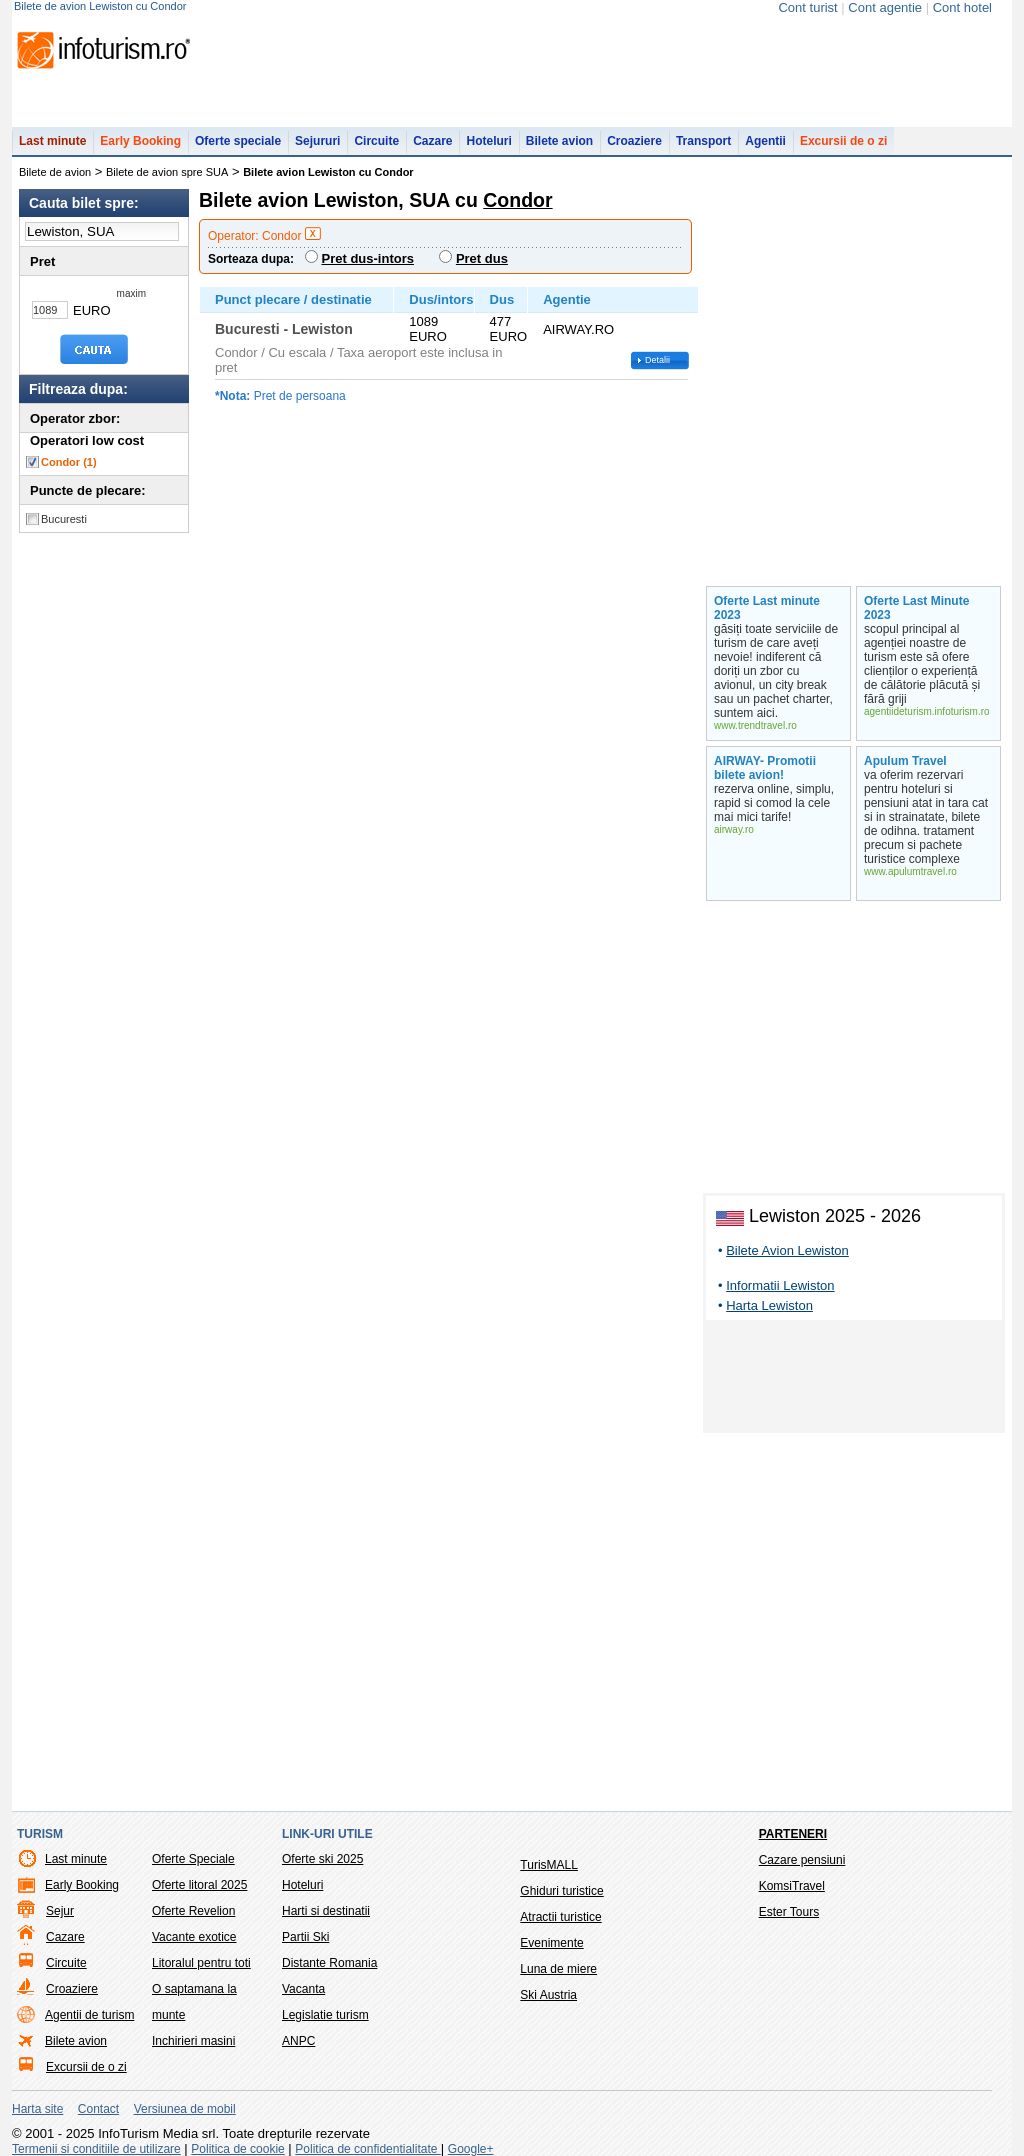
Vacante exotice (194, 1937)
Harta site (37, 2109)
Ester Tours (789, 1912)
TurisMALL (549, 1865)
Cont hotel (962, 7)
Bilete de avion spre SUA (167, 172)
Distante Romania (329, 1963)
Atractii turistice (560, 1917)
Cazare (432, 141)
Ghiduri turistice (561, 1891)
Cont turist (807, 7)
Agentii (765, 141)
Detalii (657, 360)
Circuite (376, 141)
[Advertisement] (854, 1380)
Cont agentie (885, 7)
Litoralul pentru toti (201, 1963)
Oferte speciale (238, 141)
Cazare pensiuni (802, 1860)
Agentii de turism (89, 2015)
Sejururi (317, 141)
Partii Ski (305, 1937)
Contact (98, 2109)
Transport (703, 141)
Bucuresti (64, 519)
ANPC (298, 2041)
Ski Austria (548, 1995)
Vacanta (303, 1989)
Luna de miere (558, 1969)
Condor (69, 462)
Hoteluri (488, 141)
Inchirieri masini (193, 2041)
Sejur (60, 1911)
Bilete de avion (55, 172)
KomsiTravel (792, 1886)
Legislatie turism (325, 2015)
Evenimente (551, 1943)
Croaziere (634, 141)
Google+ (471, 2149)
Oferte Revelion (193, 1911)
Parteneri (793, 1834)
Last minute (52, 141)
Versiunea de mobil (185, 2109)
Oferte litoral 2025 (199, 1885)
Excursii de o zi (843, 141)
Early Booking (140, 141)
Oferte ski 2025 (322, 1859)
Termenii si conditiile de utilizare (96, 2149)
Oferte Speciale (193, 1859)
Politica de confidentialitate (367, 2149)
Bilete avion (559, 141)
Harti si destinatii (326, 1911)
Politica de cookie (237, 2149)
